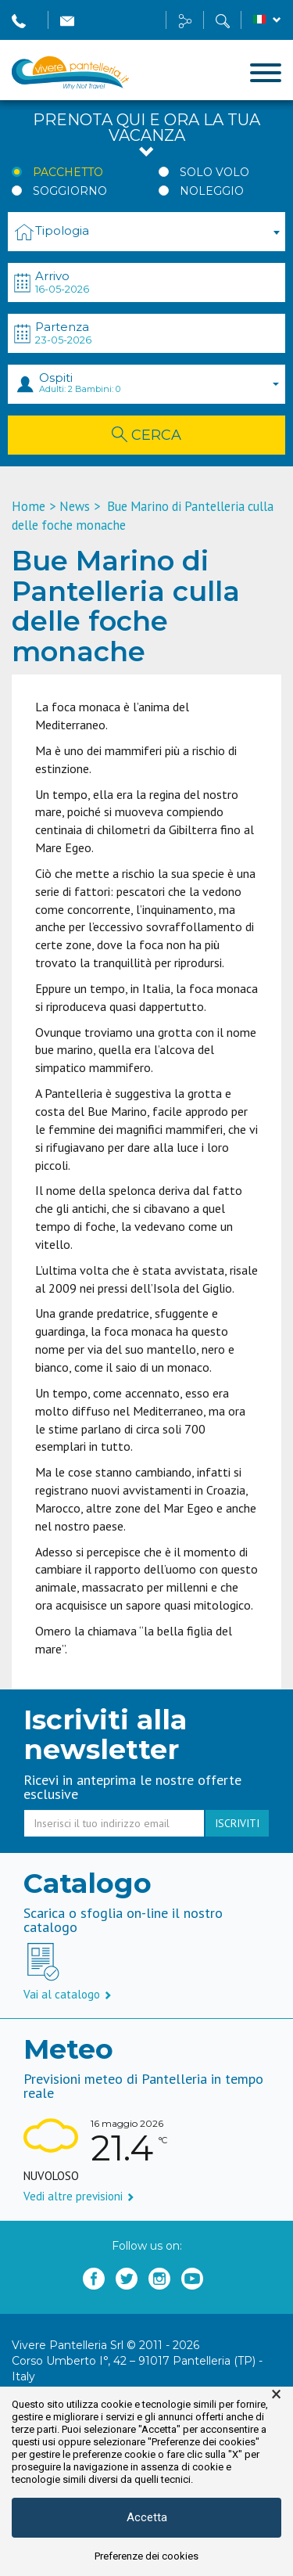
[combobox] (146, 231)
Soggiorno (70, 190)
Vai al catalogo (67, 1994)
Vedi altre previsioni (78, 2196)
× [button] (276, 2394)
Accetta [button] (147, 2517)
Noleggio (212, 190)
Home (28, 506)
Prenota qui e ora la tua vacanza (146, 136)
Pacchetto (68, 172)
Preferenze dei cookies (146, 2556)
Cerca (146, 435)
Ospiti (159, 382)
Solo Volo (214, 172)
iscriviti (237, 1823)
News (74, 506)
